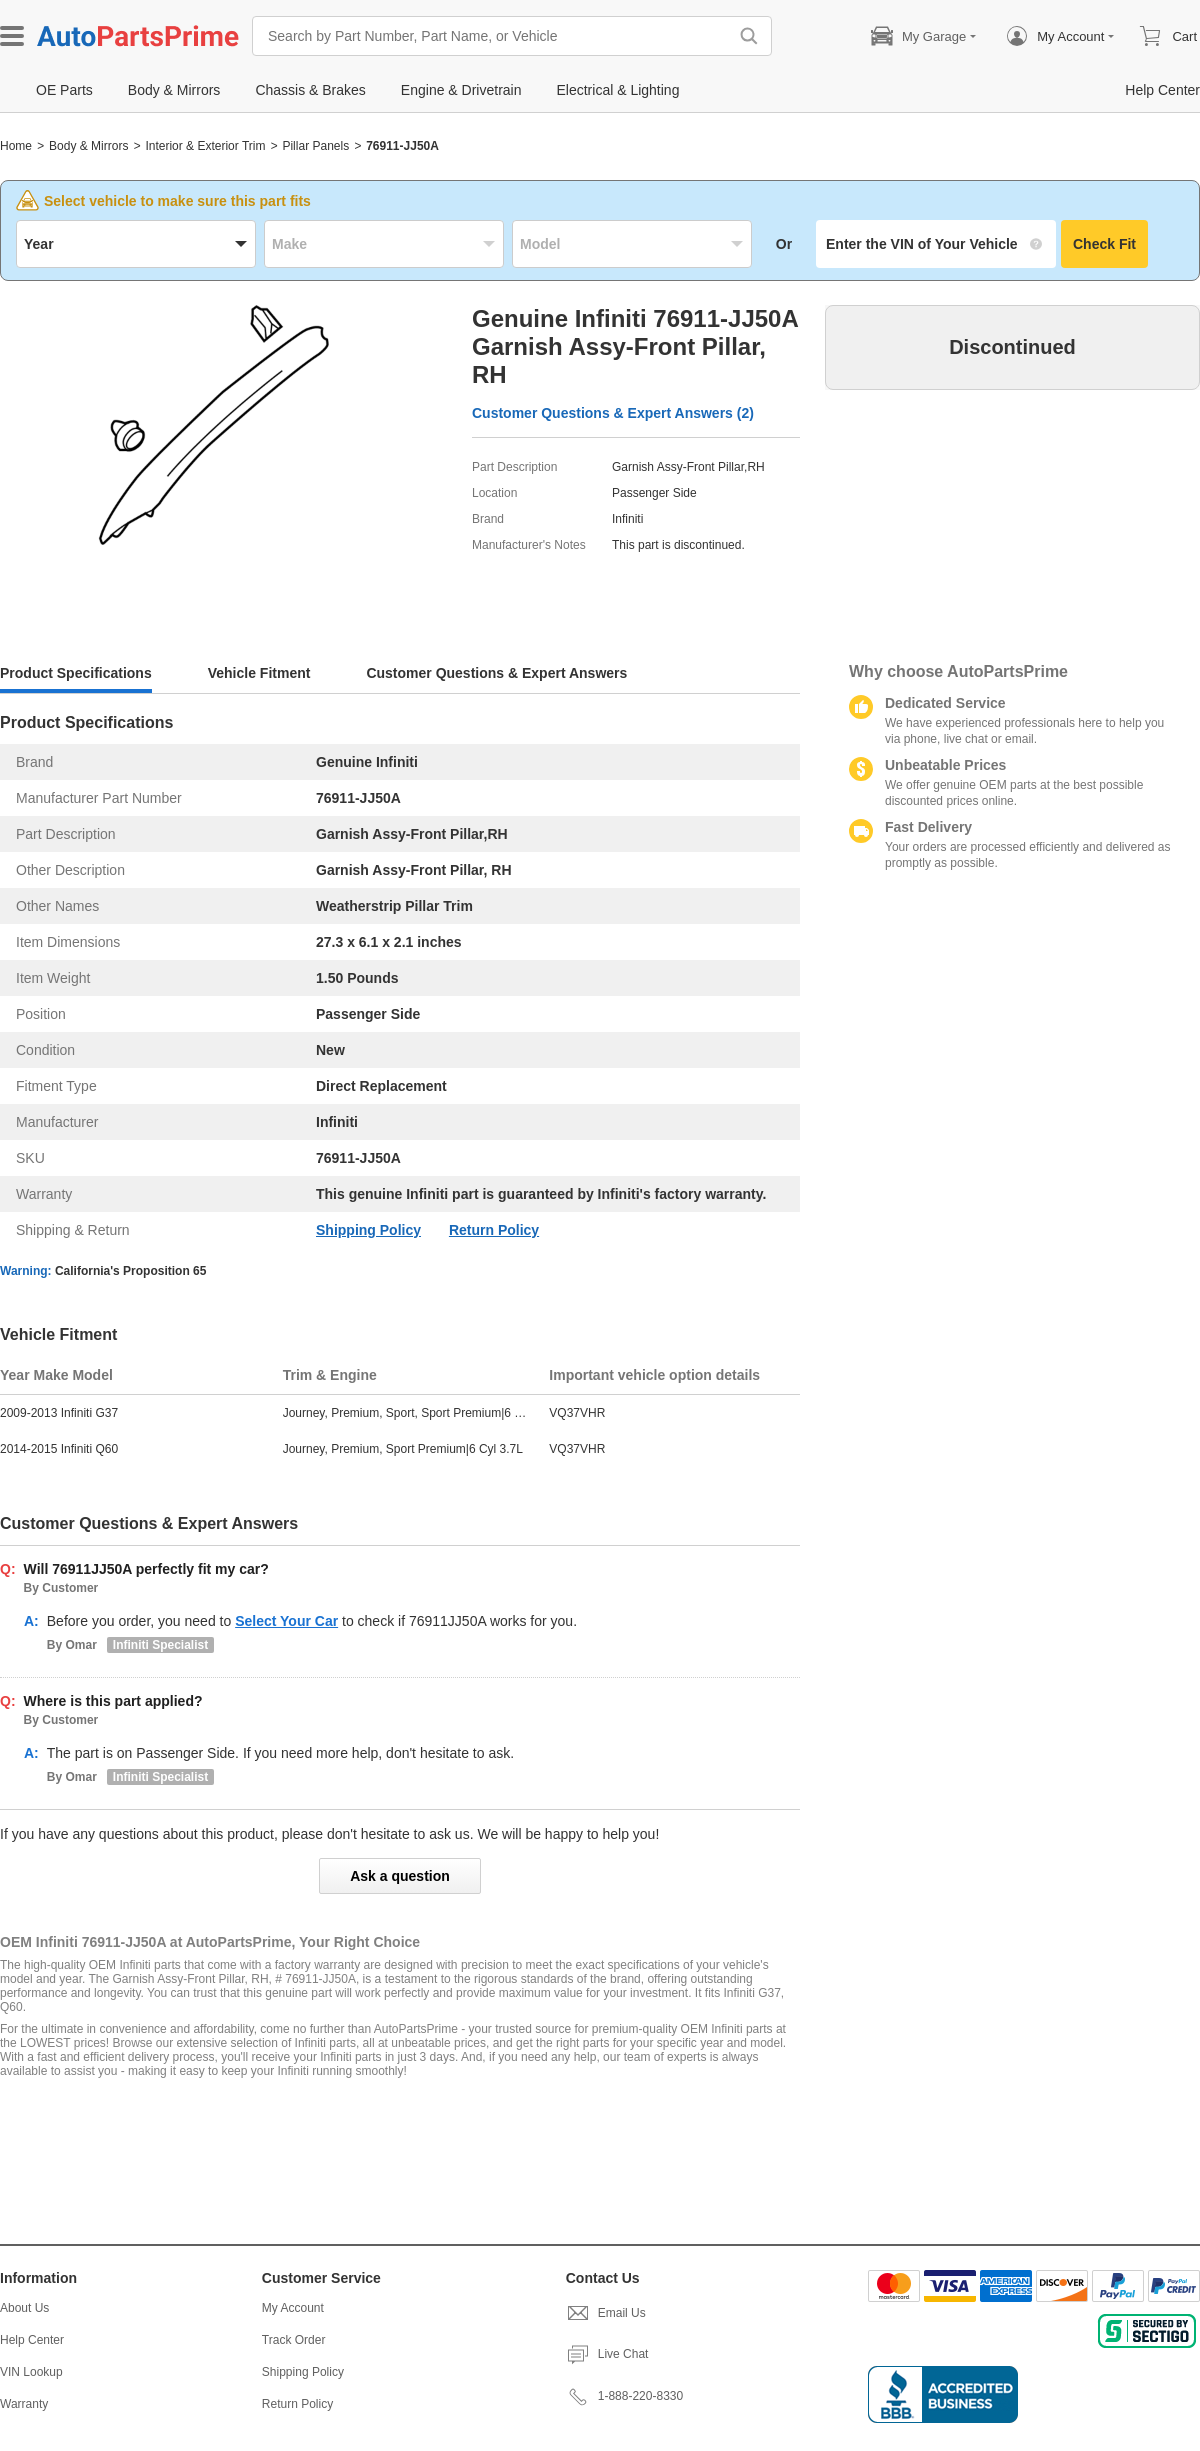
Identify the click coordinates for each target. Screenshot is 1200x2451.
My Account (293, 2308)
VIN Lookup (31, 2372)
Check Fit (1104, 244)
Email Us (606, 2313)
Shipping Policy (368, 1230)
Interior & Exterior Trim (205, 146)
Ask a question (400, 1876)
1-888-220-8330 (624, 2396)
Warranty (24, 2404)
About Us (24, 2308)
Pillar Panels (315, 146)
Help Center (32, 2340)
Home (16, 146)
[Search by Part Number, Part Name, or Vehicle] (495, 36)
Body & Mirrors (88, 146)
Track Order (294, 2340)
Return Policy (494, 1230)
